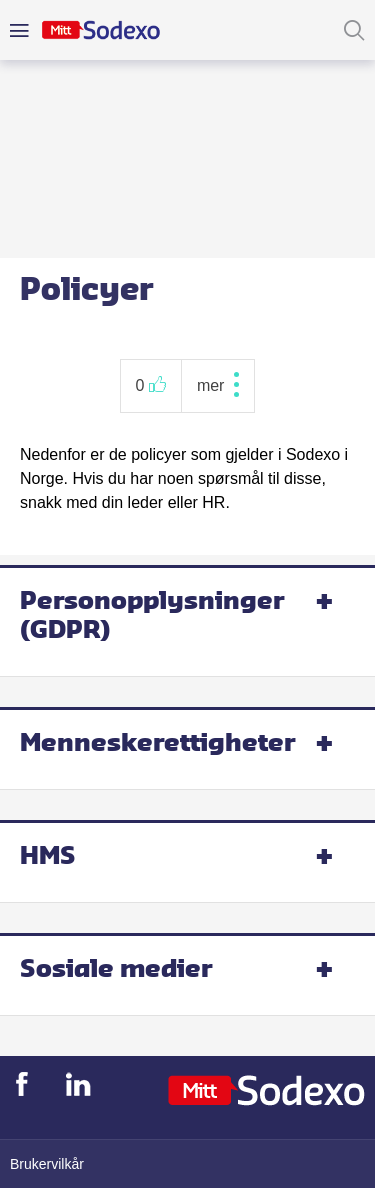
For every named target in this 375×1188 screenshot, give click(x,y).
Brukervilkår (47, 1164)
